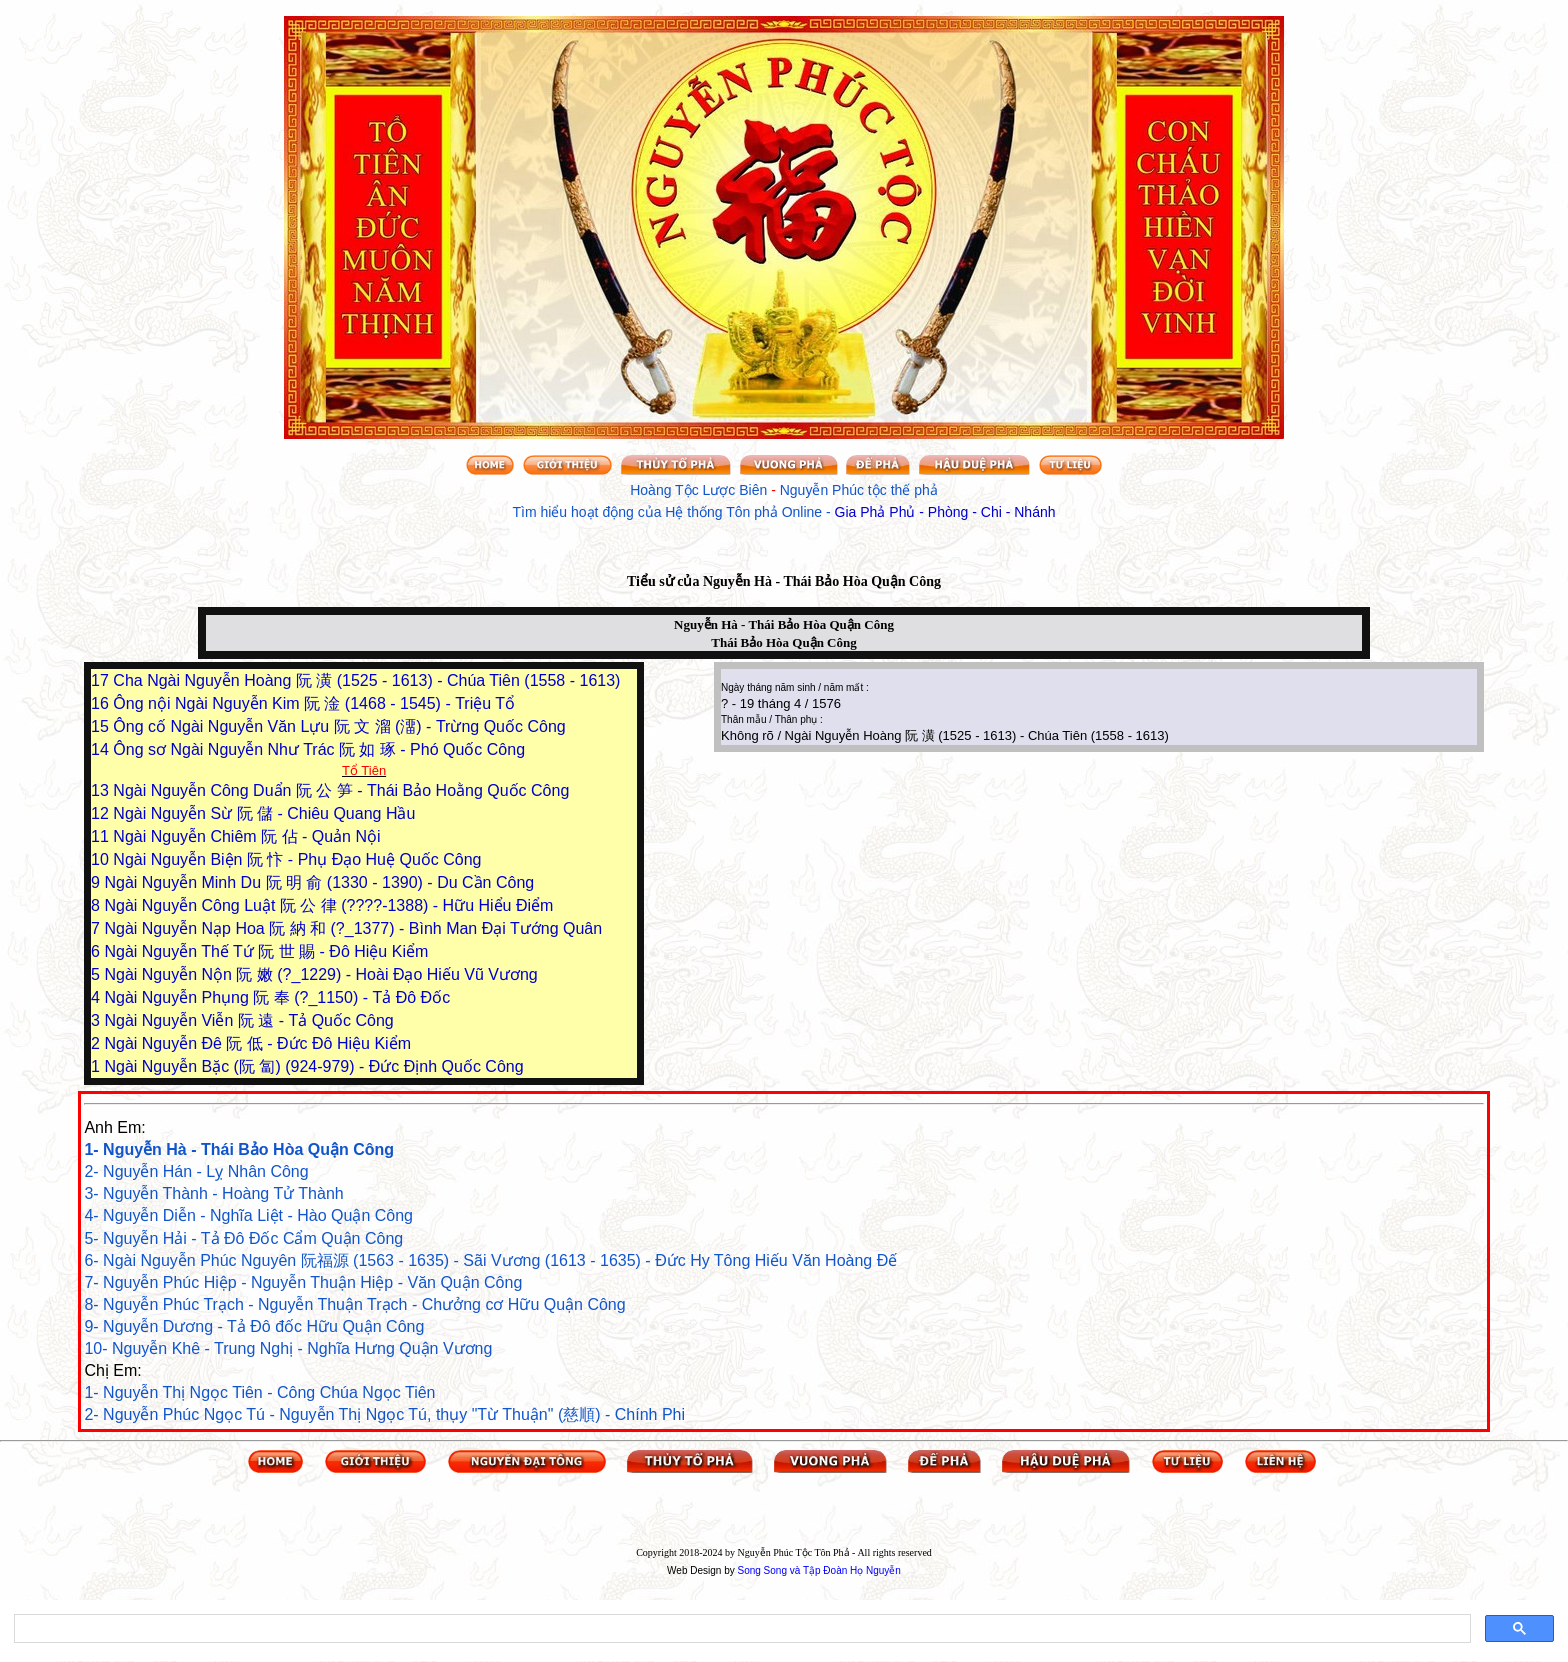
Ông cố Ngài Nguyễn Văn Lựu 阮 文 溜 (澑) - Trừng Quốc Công (339, 726)
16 (102, 703)
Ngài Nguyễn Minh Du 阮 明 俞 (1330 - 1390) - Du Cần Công (319, 882)
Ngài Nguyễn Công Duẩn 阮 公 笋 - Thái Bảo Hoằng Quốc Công (341, 790)
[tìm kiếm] (740, 1629)
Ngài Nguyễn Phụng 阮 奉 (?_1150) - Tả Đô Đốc (277, 997)
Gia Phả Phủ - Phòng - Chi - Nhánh (945, 512)
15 (102, 726)
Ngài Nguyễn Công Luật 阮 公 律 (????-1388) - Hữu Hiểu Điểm (328, 905)
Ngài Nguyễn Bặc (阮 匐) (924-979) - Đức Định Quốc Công (313, 1066)
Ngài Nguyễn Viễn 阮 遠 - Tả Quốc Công (248, 1020)
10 (102, 859)
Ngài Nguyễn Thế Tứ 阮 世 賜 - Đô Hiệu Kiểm (266, 951)
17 (102, 680)
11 (102, 836)
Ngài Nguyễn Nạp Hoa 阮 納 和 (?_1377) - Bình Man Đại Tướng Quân (353, 928)
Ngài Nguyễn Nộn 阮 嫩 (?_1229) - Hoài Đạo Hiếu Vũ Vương (320, 974)
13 (102, 790)
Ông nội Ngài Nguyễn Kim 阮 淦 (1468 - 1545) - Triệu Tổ (314, 703)
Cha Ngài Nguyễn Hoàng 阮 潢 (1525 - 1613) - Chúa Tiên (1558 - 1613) (366, 680)
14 (102, 749)
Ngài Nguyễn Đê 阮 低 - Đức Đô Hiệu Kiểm (257, 1043)
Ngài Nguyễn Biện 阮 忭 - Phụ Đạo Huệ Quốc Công (297, 859)
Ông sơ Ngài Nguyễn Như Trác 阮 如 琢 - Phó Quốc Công (319, 749)
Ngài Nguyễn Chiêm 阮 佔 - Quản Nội (246, 836)
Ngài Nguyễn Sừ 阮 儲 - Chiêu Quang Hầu (264, 813)
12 (102, 813)
